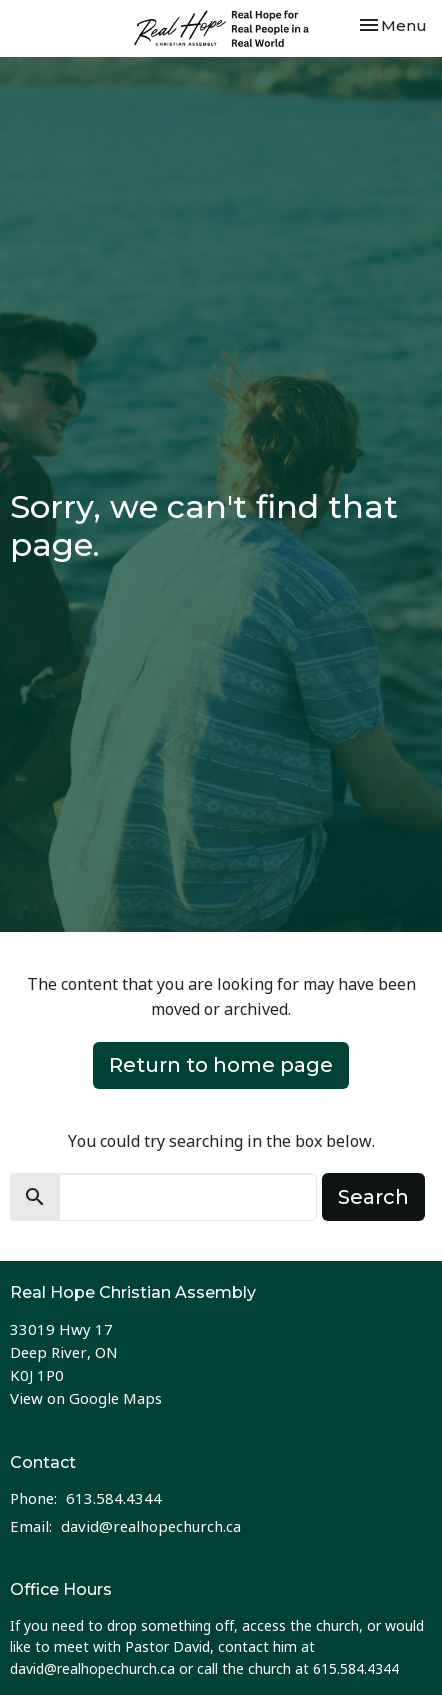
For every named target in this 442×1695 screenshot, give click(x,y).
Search (373, 1197)
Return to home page (221, 1065)
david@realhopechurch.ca (151, 1526)
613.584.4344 (114, 1498)
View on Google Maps (86, 1398)
